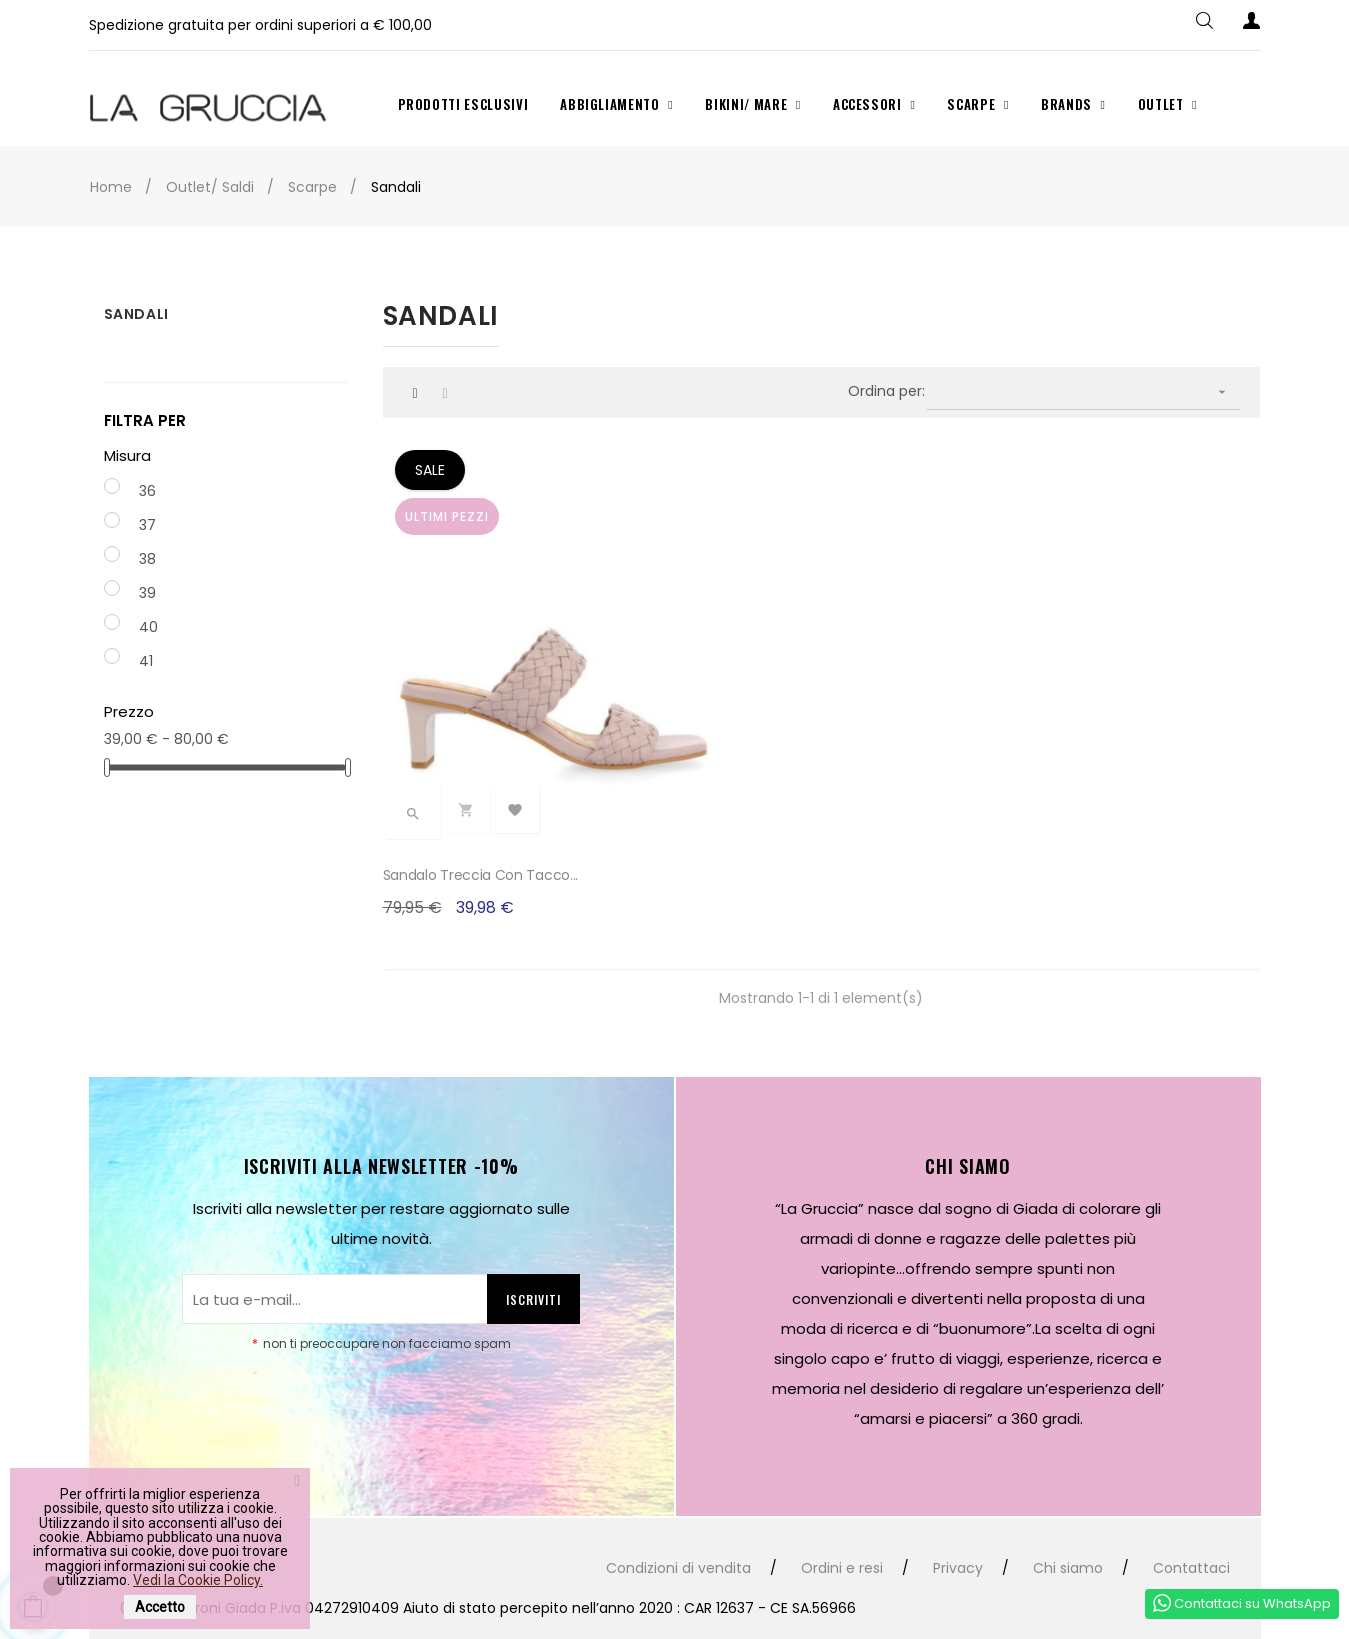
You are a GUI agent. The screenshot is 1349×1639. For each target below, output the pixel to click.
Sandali (137, 314)
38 (147, 559)
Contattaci (1191, 1509)
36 (147, 491)
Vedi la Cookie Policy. (198, 1580)
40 (148, 627)
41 (146, 661)
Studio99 (459, 1589)
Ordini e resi (842, 1509)
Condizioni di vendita (678, 1509)
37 (147, 525)
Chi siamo (1068, 1509)
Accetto (160, 1607)
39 (147, 593)
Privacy (958, 1509)
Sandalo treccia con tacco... (481, 815)
